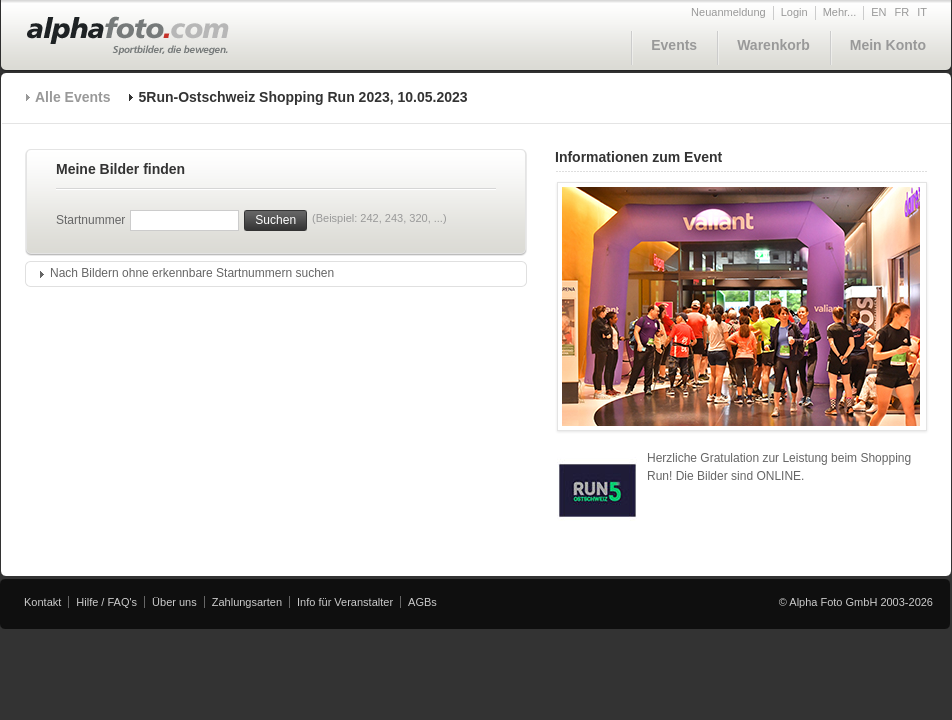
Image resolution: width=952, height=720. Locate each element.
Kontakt (42, 602)
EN (878, 12)
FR (902, 12)
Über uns (174, 602)
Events (674, 45)
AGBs (422, 602)
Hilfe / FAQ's (106, 602)
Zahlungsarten (247, 602)
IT (922, 12)
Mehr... (840, 12)
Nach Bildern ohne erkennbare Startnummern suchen (192, 273)
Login (794, 12)
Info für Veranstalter (345, 602)
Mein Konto (888, 45)
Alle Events (72, 97)
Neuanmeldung (728, 12)
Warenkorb (773, 45)
